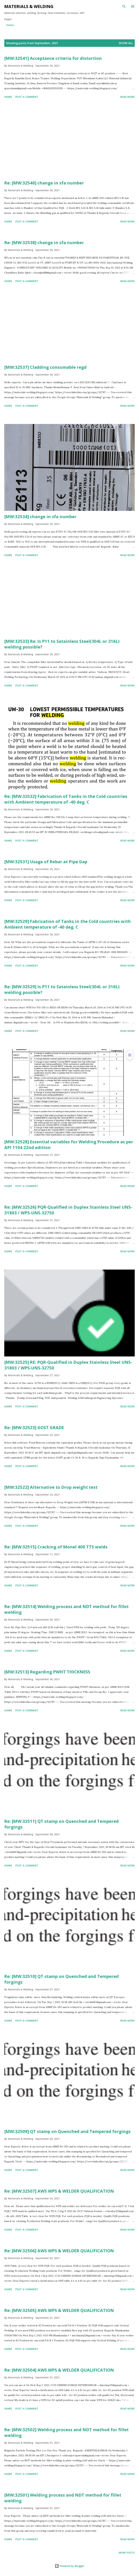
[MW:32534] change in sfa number (40, 516)
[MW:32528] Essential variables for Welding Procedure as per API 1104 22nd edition (68, 1144)
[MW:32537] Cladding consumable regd (45, 367)
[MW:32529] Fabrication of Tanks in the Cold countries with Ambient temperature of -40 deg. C (67, 924)
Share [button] (8, 96)
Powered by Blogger (69, 2566)
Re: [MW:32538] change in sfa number (44, 242)
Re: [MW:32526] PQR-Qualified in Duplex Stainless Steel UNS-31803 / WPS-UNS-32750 (68, 1210)
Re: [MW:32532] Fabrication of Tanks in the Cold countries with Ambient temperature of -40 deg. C (65, 799)
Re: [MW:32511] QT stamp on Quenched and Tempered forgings (61, 1824)
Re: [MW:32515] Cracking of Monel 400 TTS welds (55, 1547)
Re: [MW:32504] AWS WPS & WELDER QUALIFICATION (59, 2370)
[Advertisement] (69, 140)
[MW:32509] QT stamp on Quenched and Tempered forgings (67, 2131)
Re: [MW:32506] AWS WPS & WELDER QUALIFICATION (59, 2251)
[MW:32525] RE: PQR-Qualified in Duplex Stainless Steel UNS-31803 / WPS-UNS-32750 (68, 1365)
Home (10, 25)
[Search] (124, 6)
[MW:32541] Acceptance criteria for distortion (53, 58)
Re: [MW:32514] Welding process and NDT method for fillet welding (66, 1609)
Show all (126, 43)
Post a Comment (26, 96)
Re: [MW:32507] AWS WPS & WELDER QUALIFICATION (59, 2191)
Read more (127, 96)
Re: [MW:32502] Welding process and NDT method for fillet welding (66, 2432)
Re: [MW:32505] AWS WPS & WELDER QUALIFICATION (59, 2310)
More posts (127, 2552)
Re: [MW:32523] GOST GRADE (34, 1427)
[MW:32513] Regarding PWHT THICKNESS (47, 1672)
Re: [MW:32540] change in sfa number (44, 183)
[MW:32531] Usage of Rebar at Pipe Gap (45, 861)
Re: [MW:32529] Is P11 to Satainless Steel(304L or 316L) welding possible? (62, 989)
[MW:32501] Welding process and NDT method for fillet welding (62, 2498)
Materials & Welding (28, 6)
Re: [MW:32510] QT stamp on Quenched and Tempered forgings (61, 1979)
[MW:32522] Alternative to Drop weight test (50, 1487)
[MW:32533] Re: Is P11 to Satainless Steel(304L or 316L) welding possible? (62, 644)
